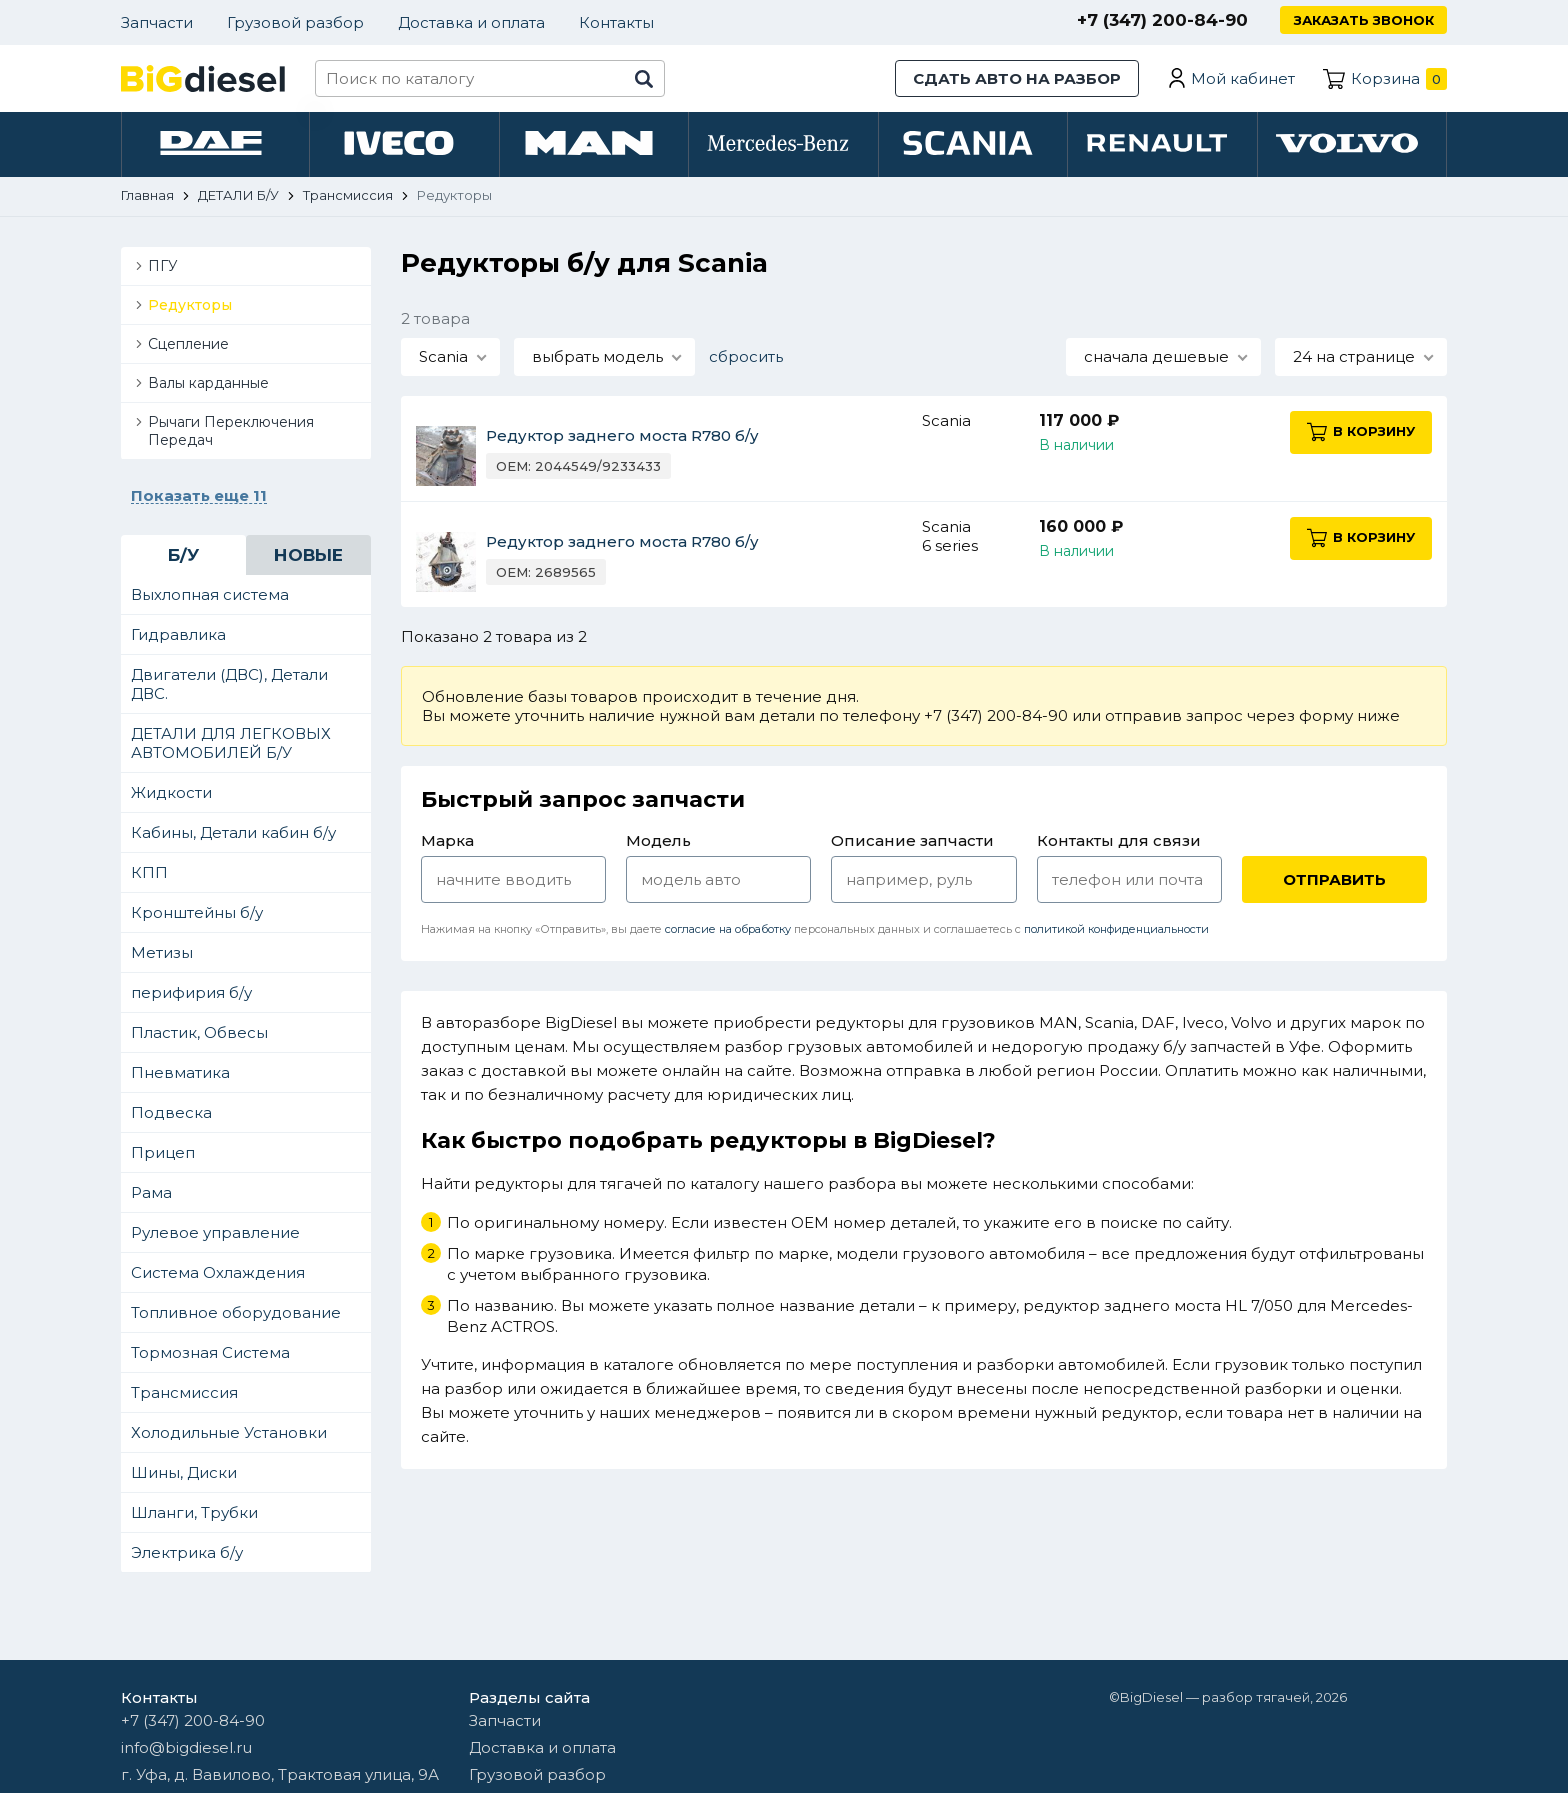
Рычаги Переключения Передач (231, 434)
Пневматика (180, 1075)
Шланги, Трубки (194, 1515)
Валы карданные (208, 386)
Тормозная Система (210, 1355)
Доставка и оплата (471, 22)
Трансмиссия (184, 1395)
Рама (151, 1195)
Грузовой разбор (295, 22)
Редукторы (190, 308)
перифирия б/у (191, 995)
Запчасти (157, 22)
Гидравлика (178, 637)
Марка (447, 843)
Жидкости (171, 795)
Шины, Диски (184, 1475)
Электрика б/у (187, 1555)
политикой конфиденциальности (1116, 932)
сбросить (746, 359)
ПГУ (163, 269)
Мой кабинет (1243, 78)
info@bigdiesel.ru (186, 1747)
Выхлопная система (210, 597)
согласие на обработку (728, 932)
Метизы (162, 955)
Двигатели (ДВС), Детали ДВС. (229, 687)
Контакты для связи (1119, 843)
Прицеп (163, 1155)
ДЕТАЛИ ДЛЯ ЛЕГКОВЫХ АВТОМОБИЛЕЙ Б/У (231, 746)
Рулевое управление (215, 1235)
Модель (658, 843)
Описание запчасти (912, 843)
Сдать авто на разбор (1017, 78)
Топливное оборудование (236, 1315)
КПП (149, 875)
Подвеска (171, 1115)
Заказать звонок (1363, 20)
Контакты (616, 22)
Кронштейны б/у (197, 915)
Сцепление (188, 347)
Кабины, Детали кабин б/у (233, 835)
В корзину (1366, 434)
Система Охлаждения (218, 1275)
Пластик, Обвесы (199, 1035)
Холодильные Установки (229, 1435)
